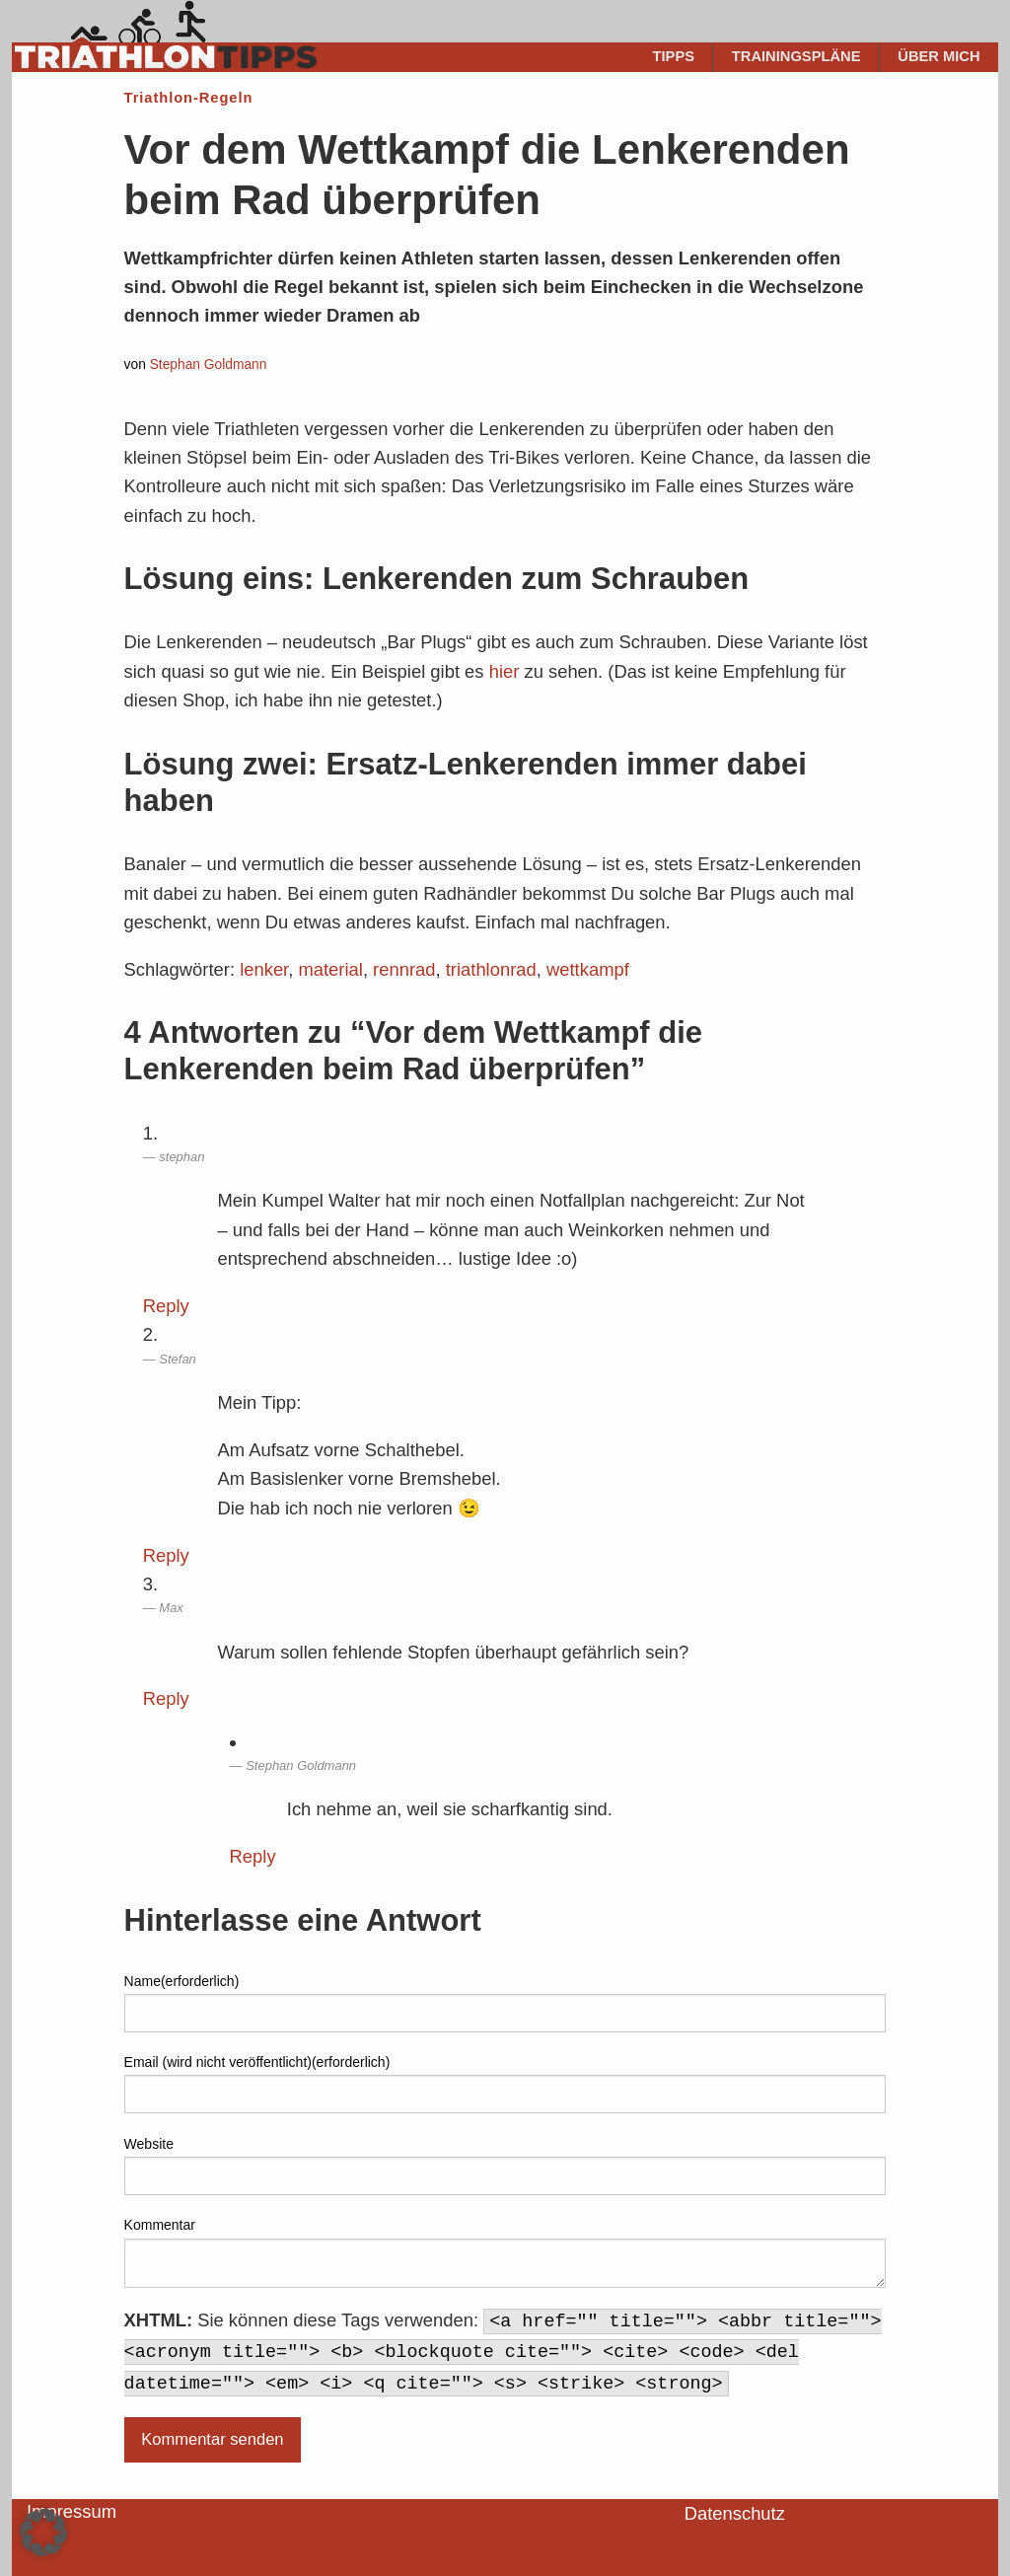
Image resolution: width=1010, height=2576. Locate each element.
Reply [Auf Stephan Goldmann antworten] (253, 1856)
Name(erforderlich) (182, 1981)
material (330, 969)
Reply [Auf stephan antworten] (166, 1305)
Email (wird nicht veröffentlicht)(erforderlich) (257, 2062)
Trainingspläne (796, 56)
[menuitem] (673, 57)
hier (504, 671)
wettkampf (587, 969)
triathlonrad (491, 969)
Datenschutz (735, 2513)
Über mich (938, 56)
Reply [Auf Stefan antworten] (166, 1555)
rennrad (404, 969)
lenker (264, 969)
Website (149, 2144)
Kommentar (159, 2225)
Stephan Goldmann (208, 364)
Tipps (674, 56)
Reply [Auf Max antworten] (166, 1698)
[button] (43, 2532)
